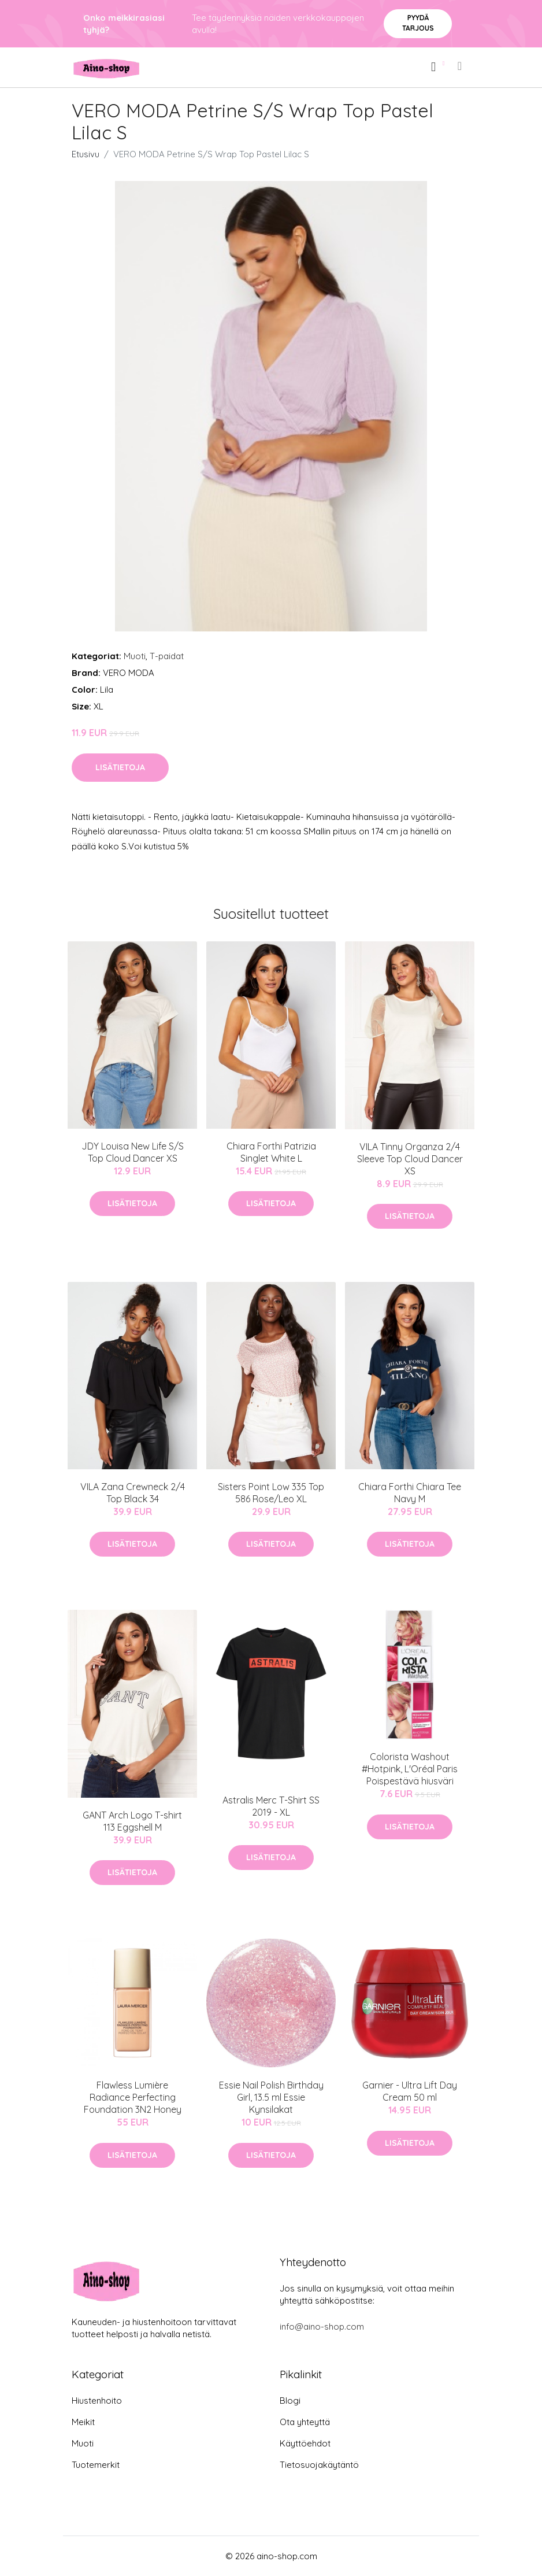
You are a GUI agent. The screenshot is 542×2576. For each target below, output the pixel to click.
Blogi (290, 2400)
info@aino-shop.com (322, 2326)
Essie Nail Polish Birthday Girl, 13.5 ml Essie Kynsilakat (271, 2097)
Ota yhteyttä (305, 2421)
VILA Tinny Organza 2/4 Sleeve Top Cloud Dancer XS (410, 1159)
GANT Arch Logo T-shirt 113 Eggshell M (132, 1821)
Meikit (83, 2421)
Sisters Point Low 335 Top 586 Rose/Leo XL (271, 1493)
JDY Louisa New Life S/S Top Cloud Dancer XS (132, 1152)
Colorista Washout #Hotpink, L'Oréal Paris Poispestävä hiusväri (410, 1769)
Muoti (135, 656)
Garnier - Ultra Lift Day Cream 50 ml (409, 2091)
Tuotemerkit (96, 2464)
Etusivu (85, 154)
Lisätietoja (120, 767)
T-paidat (167, 656)
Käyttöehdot (305, 2443)
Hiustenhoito (97, 2400)
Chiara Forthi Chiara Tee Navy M (409, 1493)
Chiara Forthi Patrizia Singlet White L (271, 1152)
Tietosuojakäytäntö (319, 2464)
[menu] (460, 66)
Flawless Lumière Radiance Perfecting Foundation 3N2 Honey (132, 2097)
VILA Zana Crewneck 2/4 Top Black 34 (132, 1493)
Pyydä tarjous (418, 22)
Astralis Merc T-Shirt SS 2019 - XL (271, 1806)
